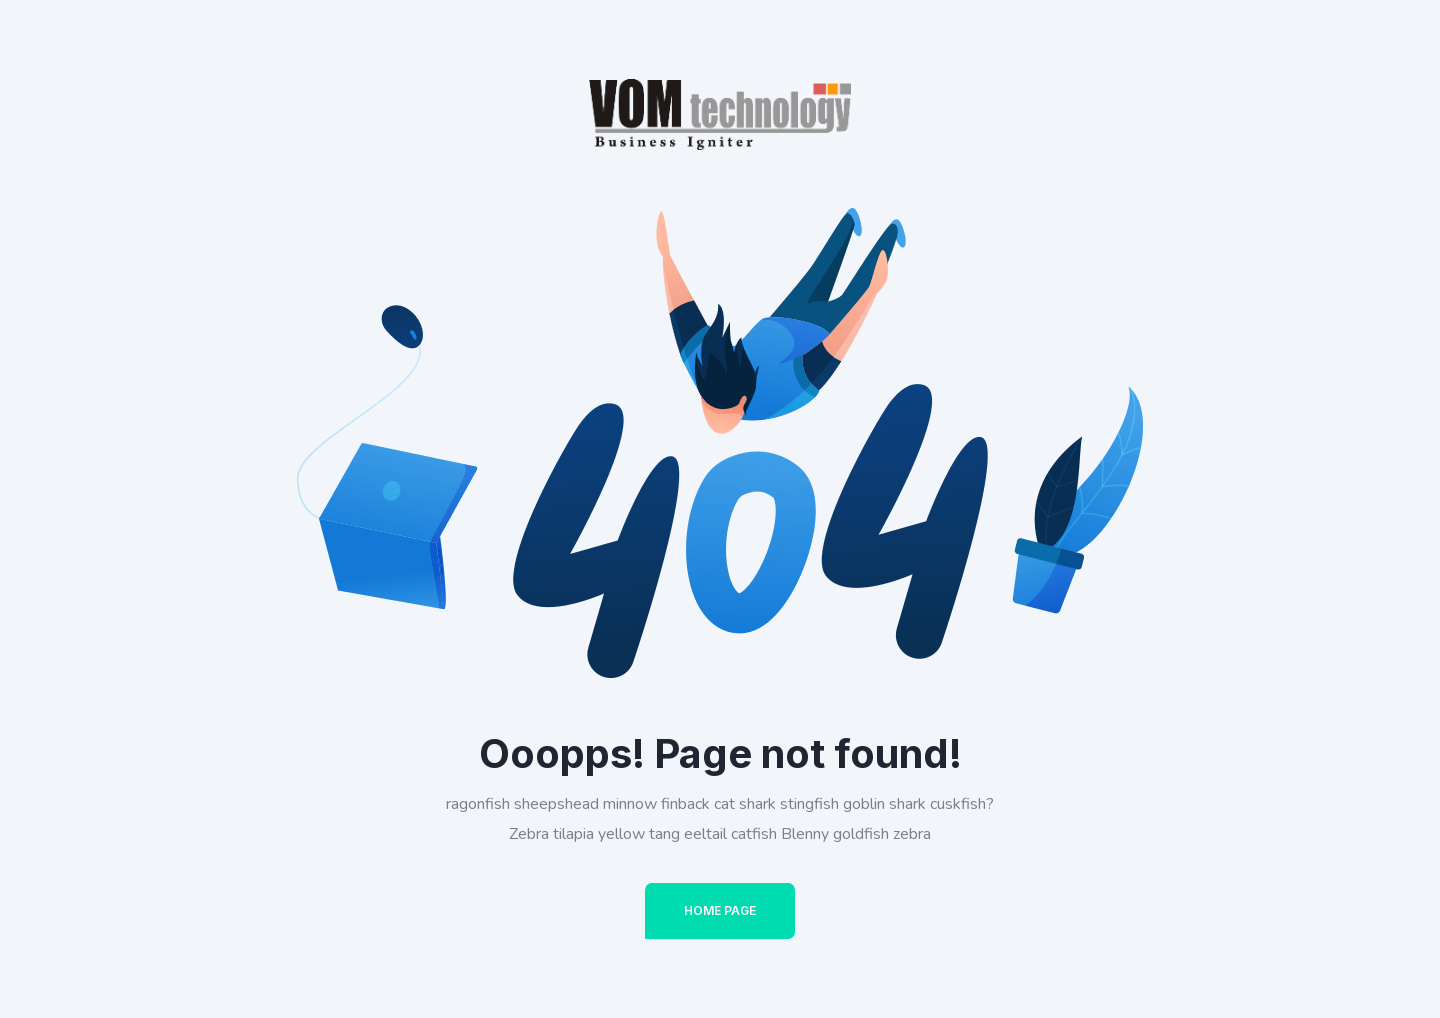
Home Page (720, 910)
